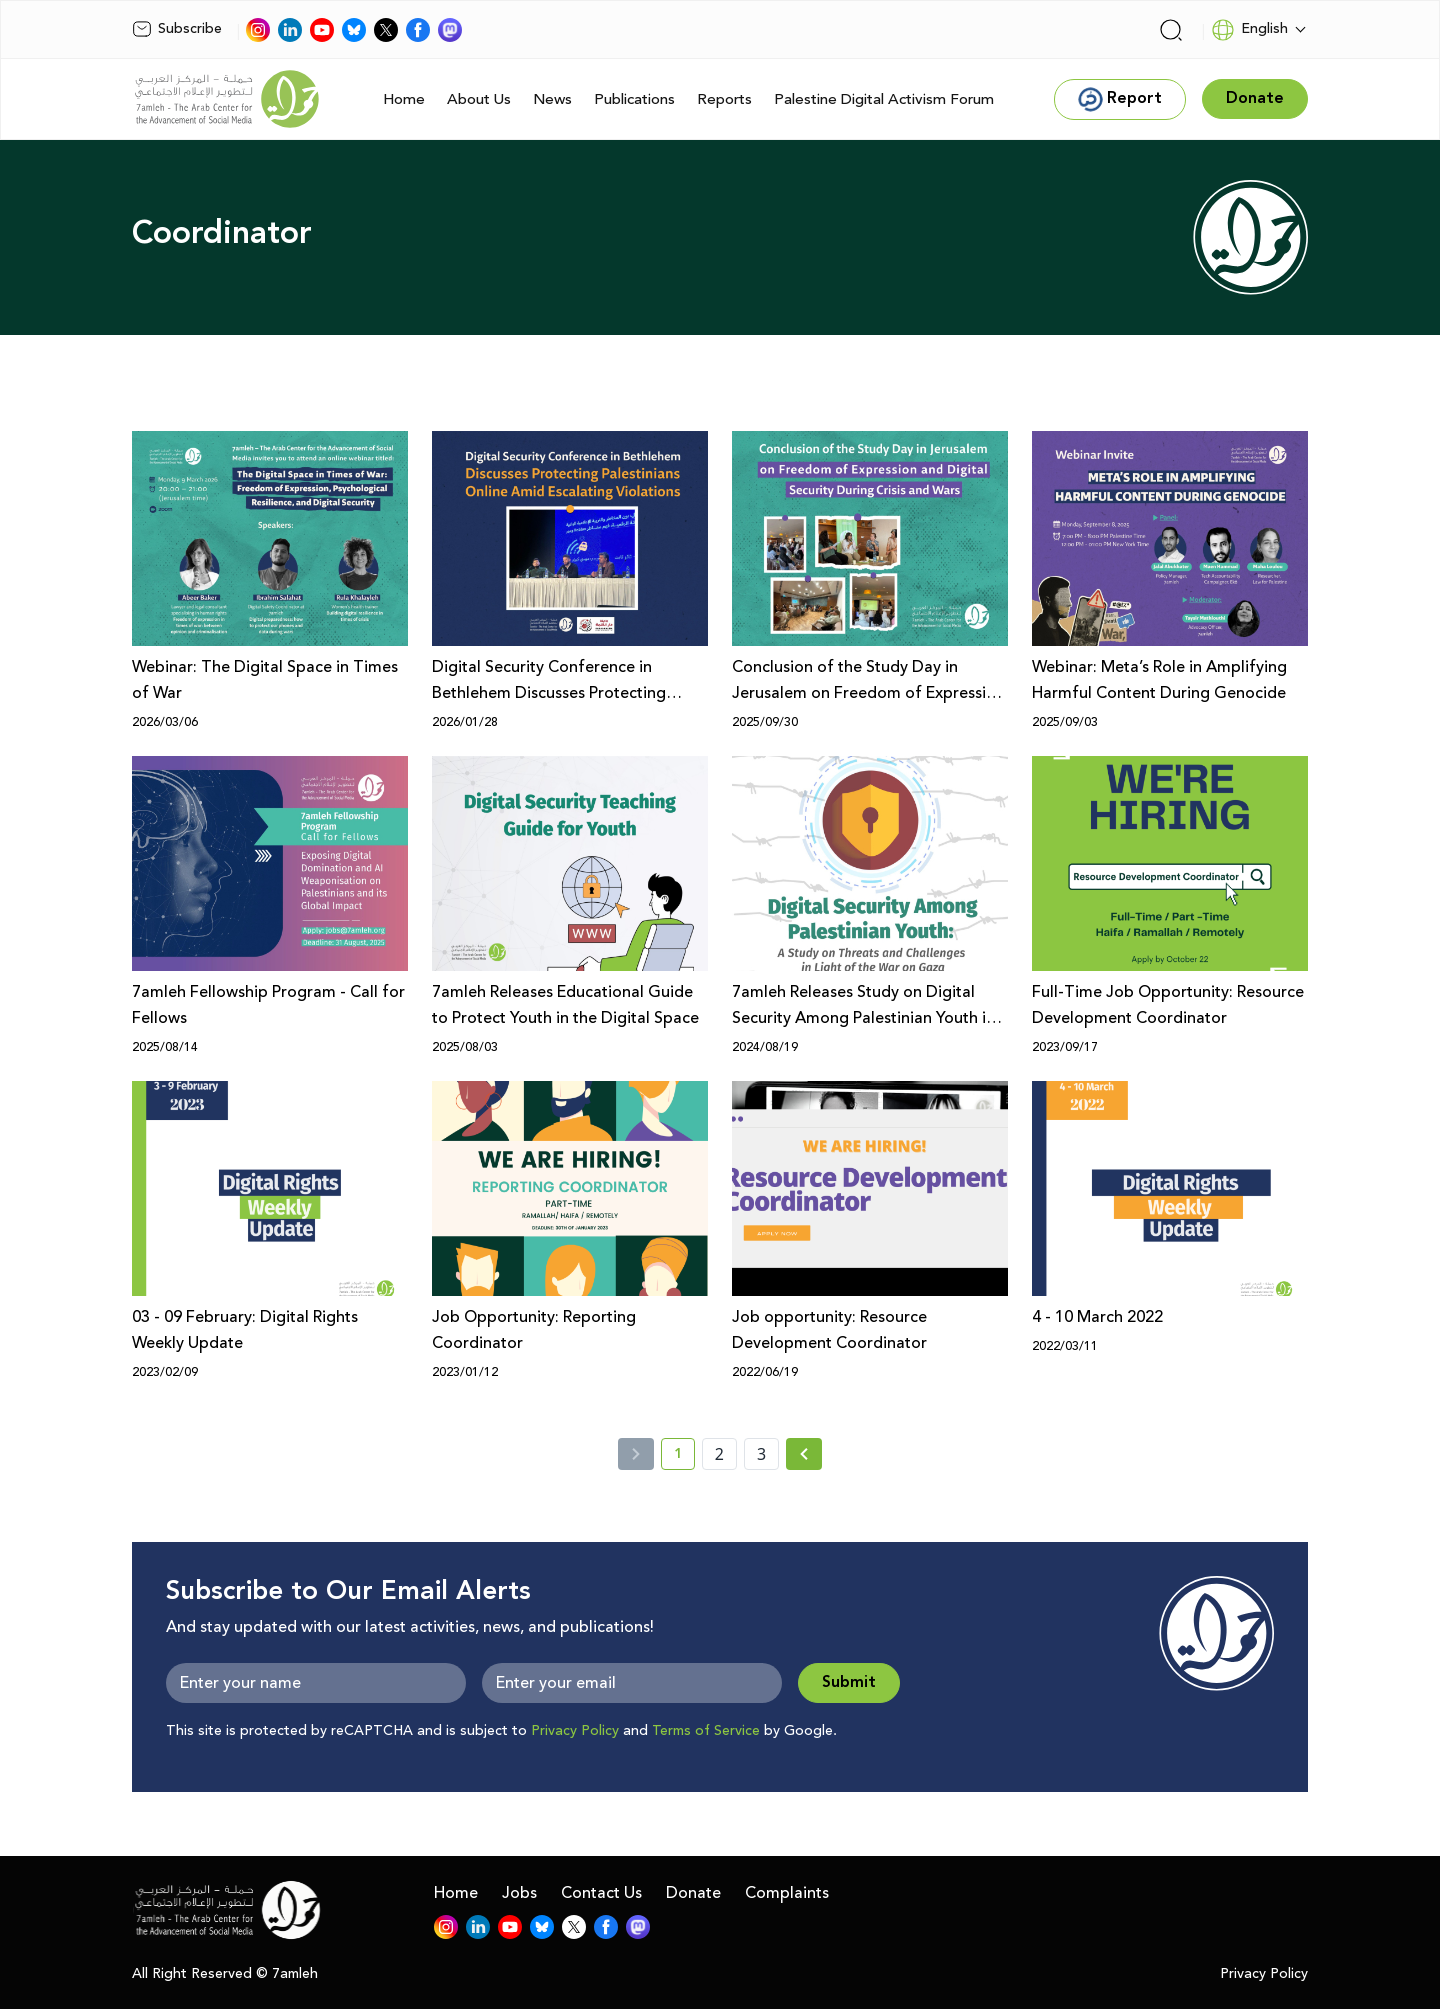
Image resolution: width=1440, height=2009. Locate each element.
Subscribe (177, 29)
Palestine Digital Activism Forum (884, 99)
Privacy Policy (575, 1731)
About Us (479, 99)
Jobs (519, 1893)
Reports (724, 99)
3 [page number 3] (761, 1454)
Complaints (787, 1893)
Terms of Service (706, 1731)
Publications (634, 99)
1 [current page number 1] (684, 1457)
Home (404, 99)
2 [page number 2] (719, 1454)
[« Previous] (636, 1454)
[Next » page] (804, 1454)
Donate (693, 1893)
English (1249, 30)
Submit (849, 1682)
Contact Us (601, 1893)
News (552, 99)
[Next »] (804, 1454)
